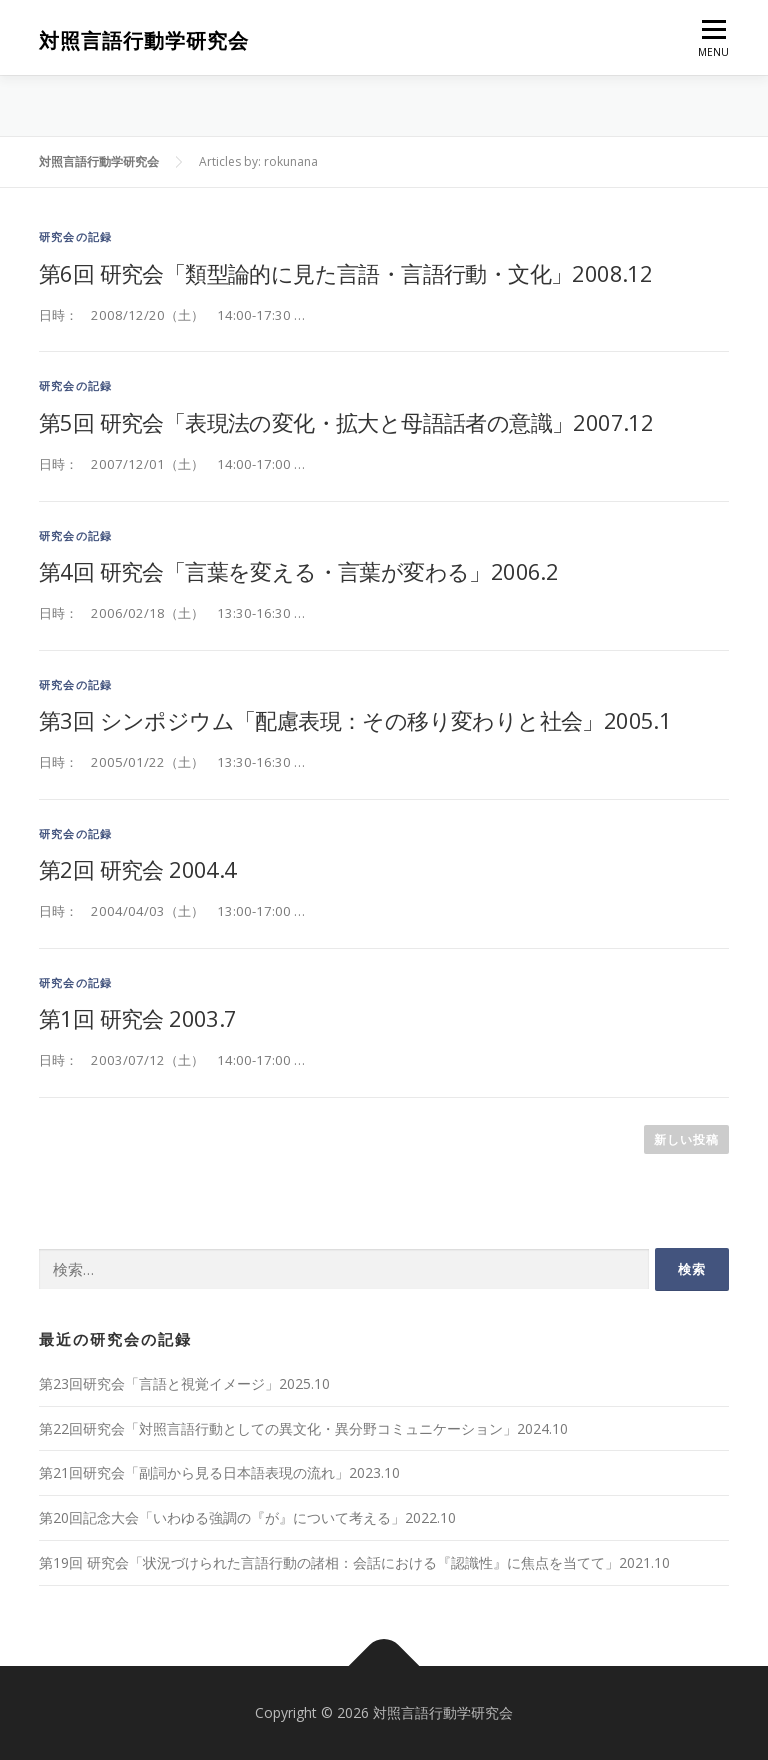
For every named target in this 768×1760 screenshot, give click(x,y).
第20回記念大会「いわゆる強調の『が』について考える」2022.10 (247, 1517)
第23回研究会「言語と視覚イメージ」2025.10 (184, 1383)
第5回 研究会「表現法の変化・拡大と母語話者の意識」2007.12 (346, 422)
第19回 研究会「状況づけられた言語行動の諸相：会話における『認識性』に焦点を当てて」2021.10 (354, 1562)
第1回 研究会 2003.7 (138, 1018)
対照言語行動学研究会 (144, 41)
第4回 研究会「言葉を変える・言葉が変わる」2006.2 (298, 571)
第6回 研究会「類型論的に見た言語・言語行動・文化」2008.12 (345, 273)
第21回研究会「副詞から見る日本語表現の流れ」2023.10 (219, 1472)
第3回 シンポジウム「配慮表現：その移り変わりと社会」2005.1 (355, 720)
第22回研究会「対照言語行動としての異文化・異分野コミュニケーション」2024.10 (303, 1428)
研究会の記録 (75, 236)
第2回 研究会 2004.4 (138, 869)
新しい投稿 (686, 1139)
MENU (713, 43)
